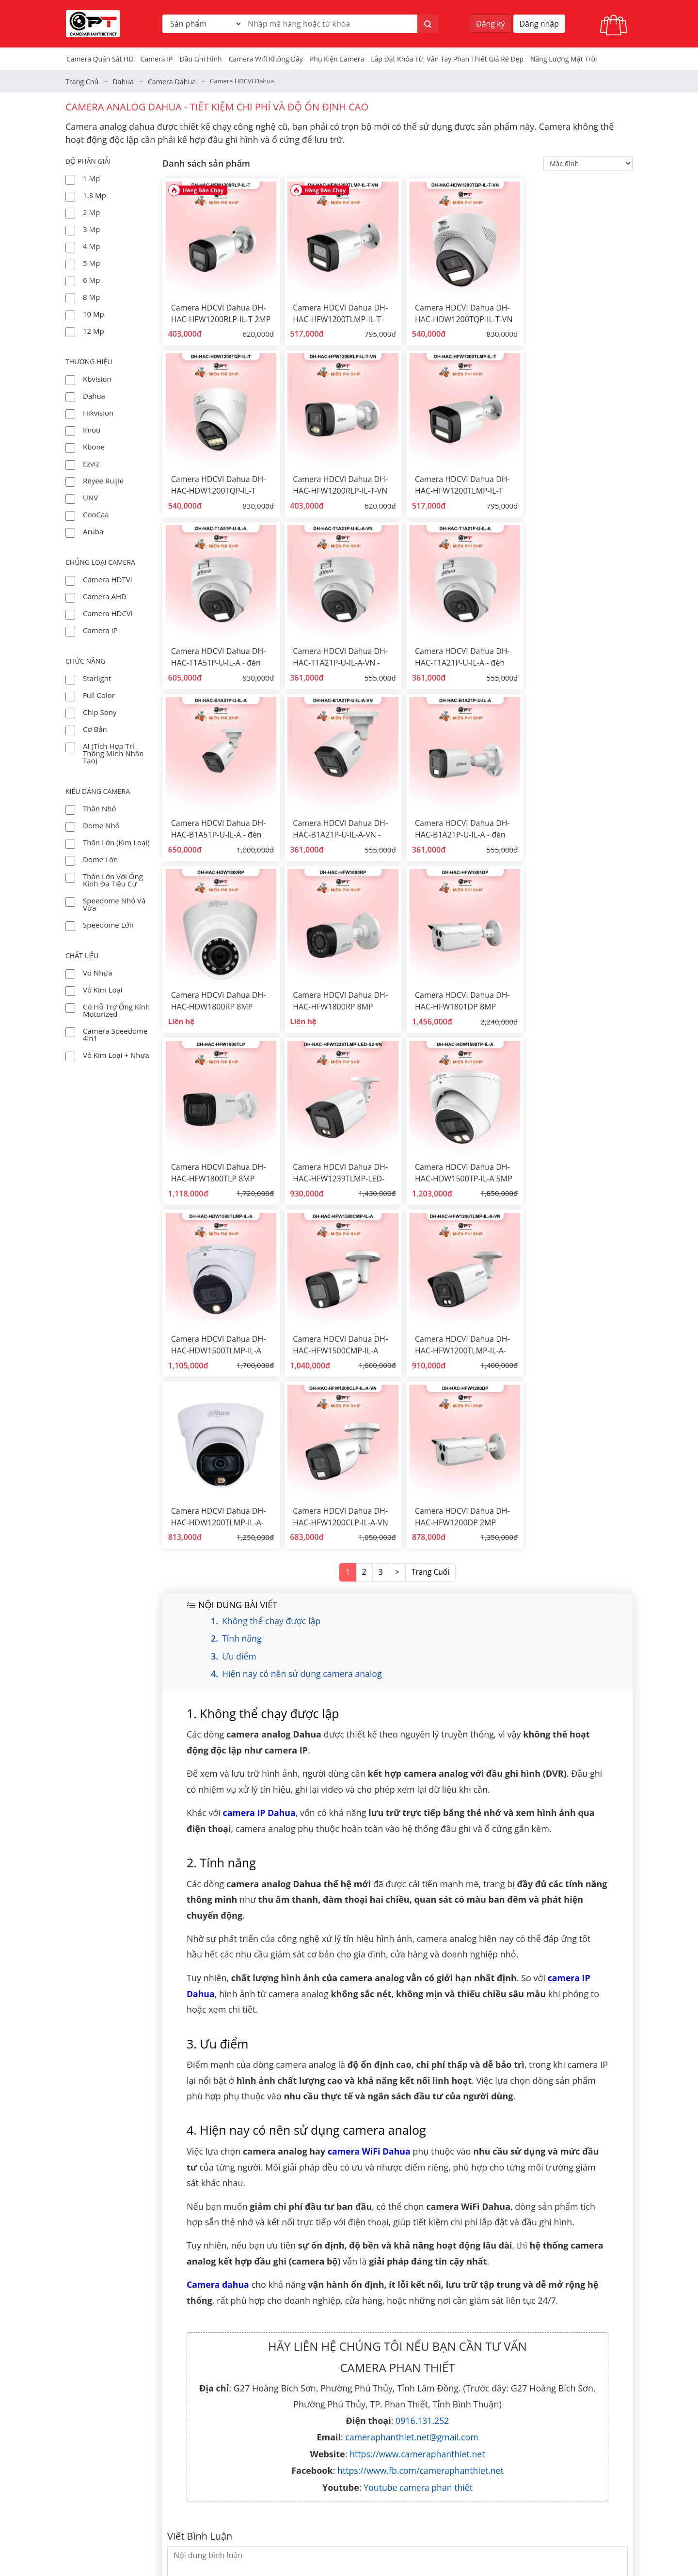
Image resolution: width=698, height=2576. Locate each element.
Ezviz (91, 462)
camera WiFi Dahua (370, 1767)
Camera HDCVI (108, 612)
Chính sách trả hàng (341, 2548)
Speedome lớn (108, 924)
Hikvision (98, 412)
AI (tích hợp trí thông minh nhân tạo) (113, 752)
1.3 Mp (94, 194)
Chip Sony (99, 711)
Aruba (93, 530)
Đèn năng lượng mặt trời (349, 2432)
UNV (90, 496)
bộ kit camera (525, 2417)
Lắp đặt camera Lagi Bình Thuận (556, 2563)
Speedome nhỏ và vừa (114, 903)
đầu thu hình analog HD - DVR (552, 2432)
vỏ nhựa (97, 972)
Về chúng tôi (328, 2374)
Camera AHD (105, 595)
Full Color (99, 694)
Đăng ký (490, 23)
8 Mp (91, 296)
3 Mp (91, 228)
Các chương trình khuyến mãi (357, 2461)
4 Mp (91, 245)
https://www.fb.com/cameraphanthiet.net (420, 2087)
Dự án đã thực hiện (340, 2388)
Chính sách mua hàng (344, 2505)
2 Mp (91, 211)
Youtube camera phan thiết (418, 2103)
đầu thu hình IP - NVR (538, 2447)
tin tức (319, 2403)
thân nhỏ (99, 807)
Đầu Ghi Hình (201, 58)
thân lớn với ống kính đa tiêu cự (113, 878)
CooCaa (96, 513)
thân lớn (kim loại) (116, 841)
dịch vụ (320, 2490)
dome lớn (100, 858)
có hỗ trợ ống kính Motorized (116, 1009)
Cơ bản (95, 728)
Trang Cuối (430, 1189)
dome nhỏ (101, 824)
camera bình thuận (534, 2505)
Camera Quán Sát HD (100, 58)
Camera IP (157, 58)
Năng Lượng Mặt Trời (563, 58)
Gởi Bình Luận (595, 2216)
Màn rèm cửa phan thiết (543, 2388)
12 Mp (93, 330)
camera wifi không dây (266, 58)
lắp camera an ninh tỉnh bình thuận (561, 2490)
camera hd (520, 2403)
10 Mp (93, 313)
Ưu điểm (239, 1273)
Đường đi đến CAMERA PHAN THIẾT (125, 2521)
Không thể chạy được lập (272, 1237)
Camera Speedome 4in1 (115, 1033)
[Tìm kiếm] (428, 24)
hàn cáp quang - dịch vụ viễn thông (367, 2476)
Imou (91, 429)
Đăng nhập (539, 23)
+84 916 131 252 (134, 2477)
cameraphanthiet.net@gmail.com (411, 2053)
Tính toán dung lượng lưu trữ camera (564, 2519)
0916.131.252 (422, 2036)
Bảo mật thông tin (338, 2519)
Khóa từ (515, 2534)
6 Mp (91, 279)
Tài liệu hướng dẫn (339, 2417)
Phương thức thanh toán (349, 2563)
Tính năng (242, 1255)
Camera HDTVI (107, 578)
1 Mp (91, 177)
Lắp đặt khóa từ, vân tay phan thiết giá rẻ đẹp (447, 58)
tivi (506, 2548)
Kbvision (97, 378)
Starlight (97, 677)
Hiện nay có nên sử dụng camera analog (303, 1291)
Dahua (94, 395)
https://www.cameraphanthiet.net (418, 2070)
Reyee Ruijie (103, 479)
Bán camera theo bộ (342, 2447)
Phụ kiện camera (337, 58)
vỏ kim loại (103, 988)
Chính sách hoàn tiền (343, 2534)
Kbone (94, 445)
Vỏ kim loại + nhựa (116, 1054)
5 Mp (91, 262)
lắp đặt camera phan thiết (545, 2374)
